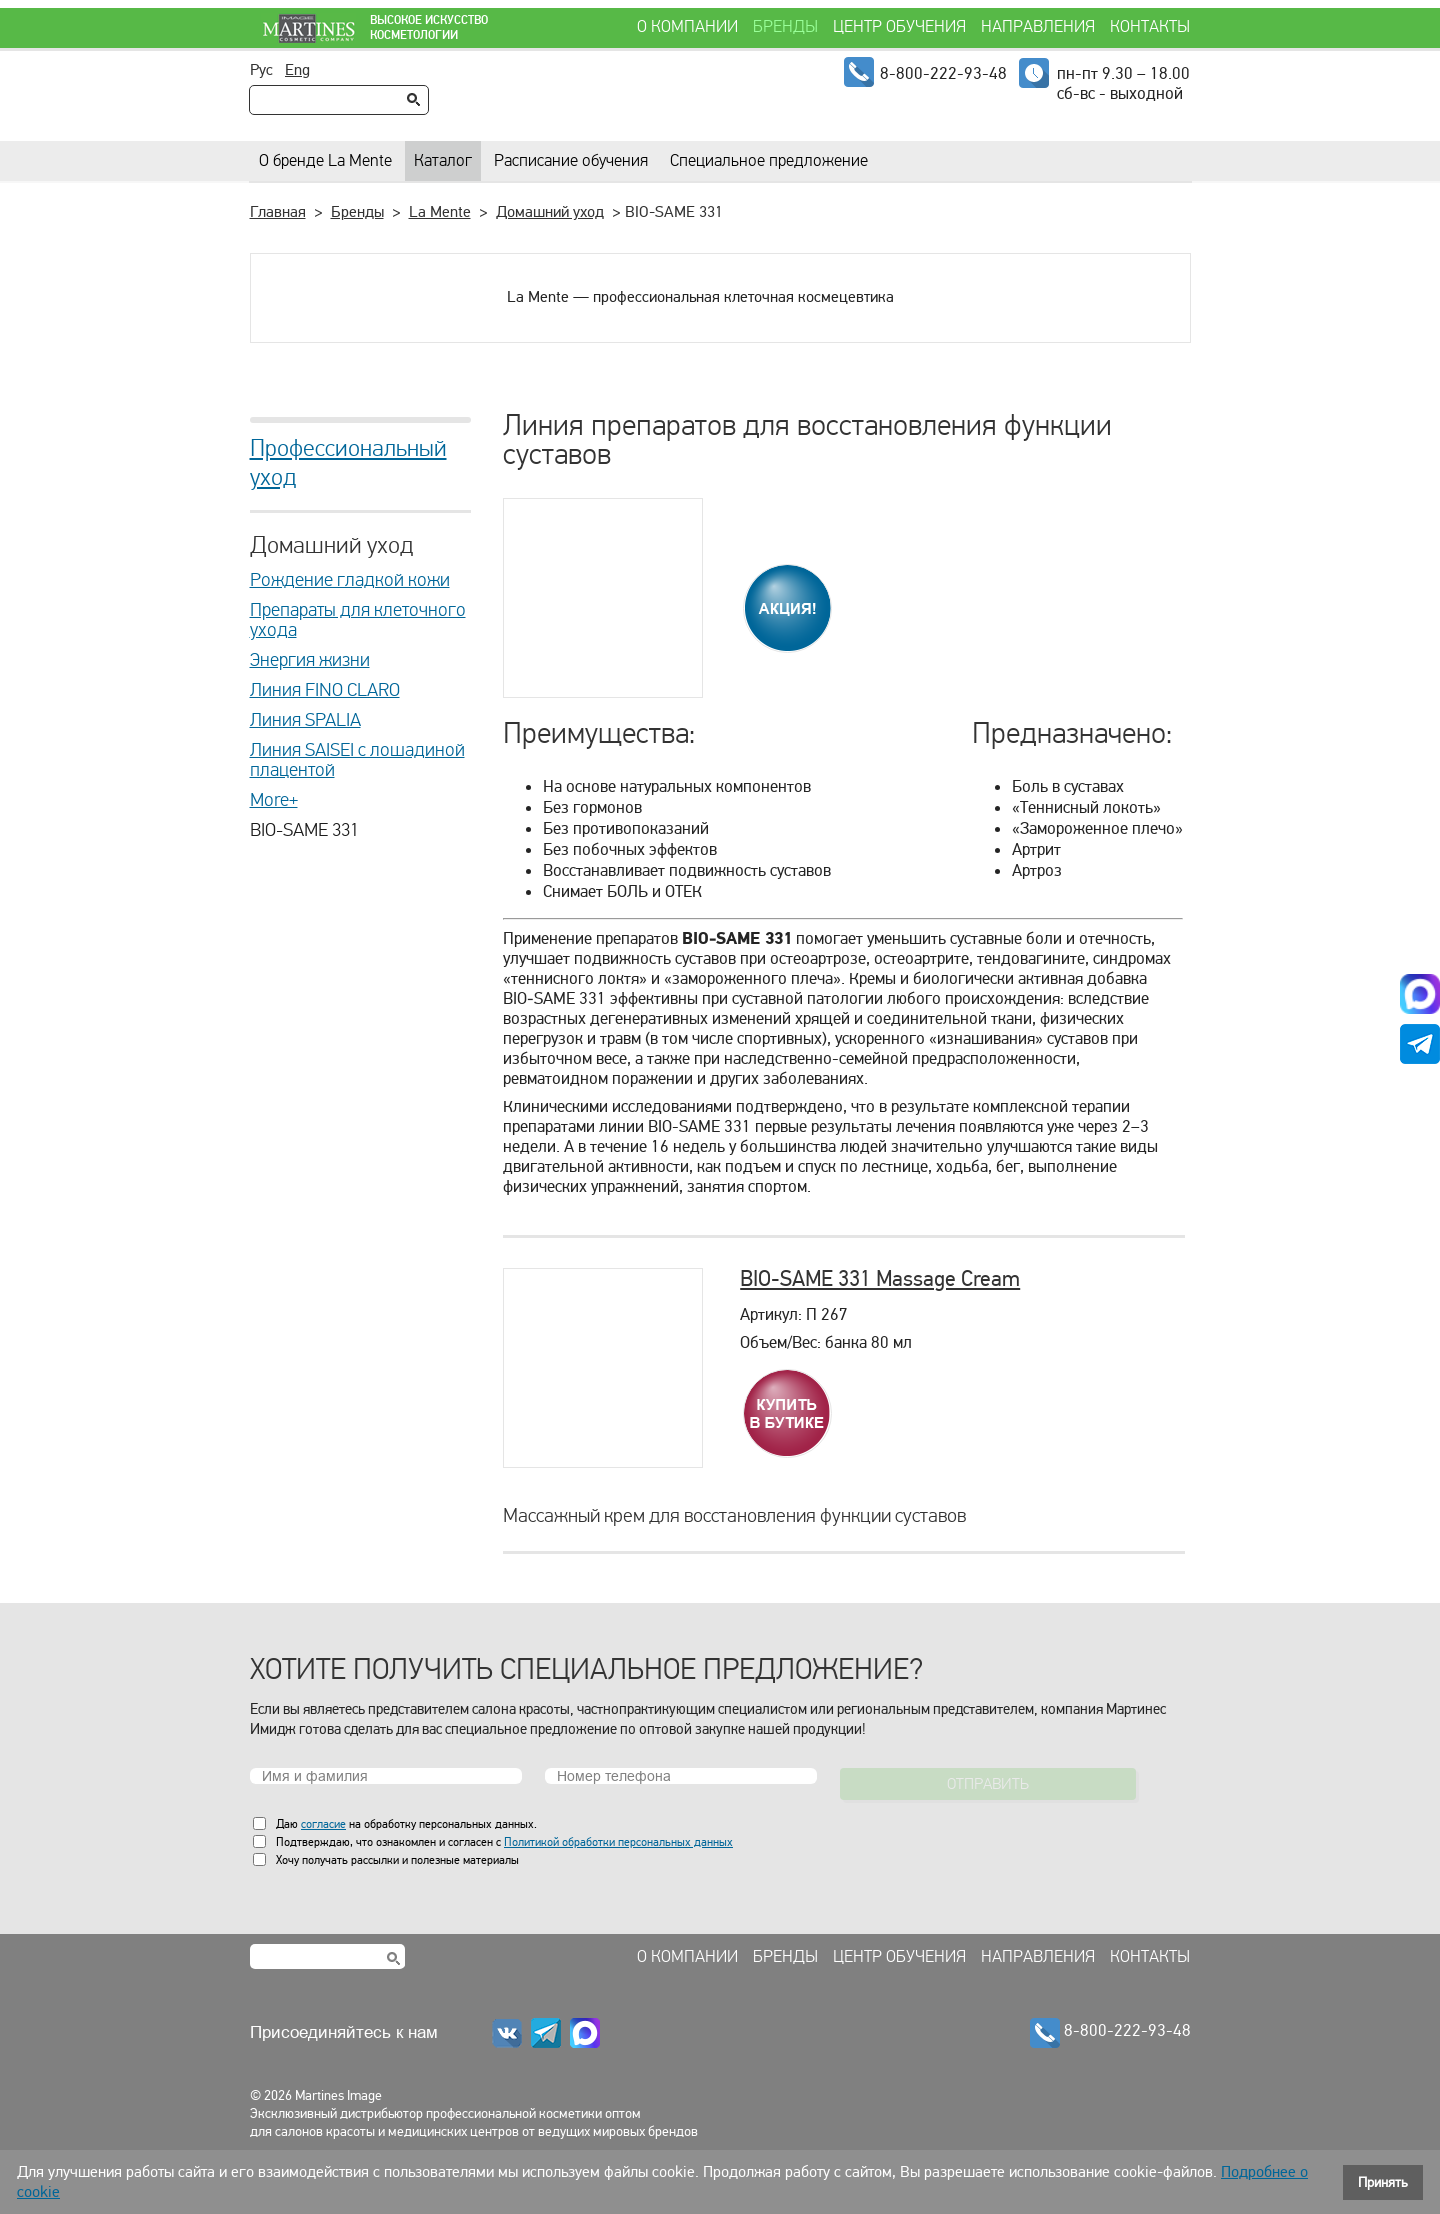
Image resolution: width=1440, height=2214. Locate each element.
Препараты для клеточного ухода (358, 620)
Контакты (1150, 27)
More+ (274, 800)
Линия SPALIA (305, 720)
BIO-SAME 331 (304, 830)
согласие (323, 1824)
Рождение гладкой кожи (350, 580)
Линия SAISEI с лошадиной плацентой (357, 760)
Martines (299, 28)
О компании (687, 27)
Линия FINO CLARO (325, 690)
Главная (278, 212)
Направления (1038, 27)
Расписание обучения (571, 161)
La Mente (440, 212)
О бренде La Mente (325, 161)
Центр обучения (899, 27)
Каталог (443, 161)
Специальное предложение (769, 161)
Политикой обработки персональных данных (618, 1842)
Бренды (785, 27)
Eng (297, 70)
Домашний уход (550, 212)
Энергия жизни (310, 660)
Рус (261, 70)
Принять (1383, 2182)
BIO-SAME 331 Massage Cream (880, 1278)
